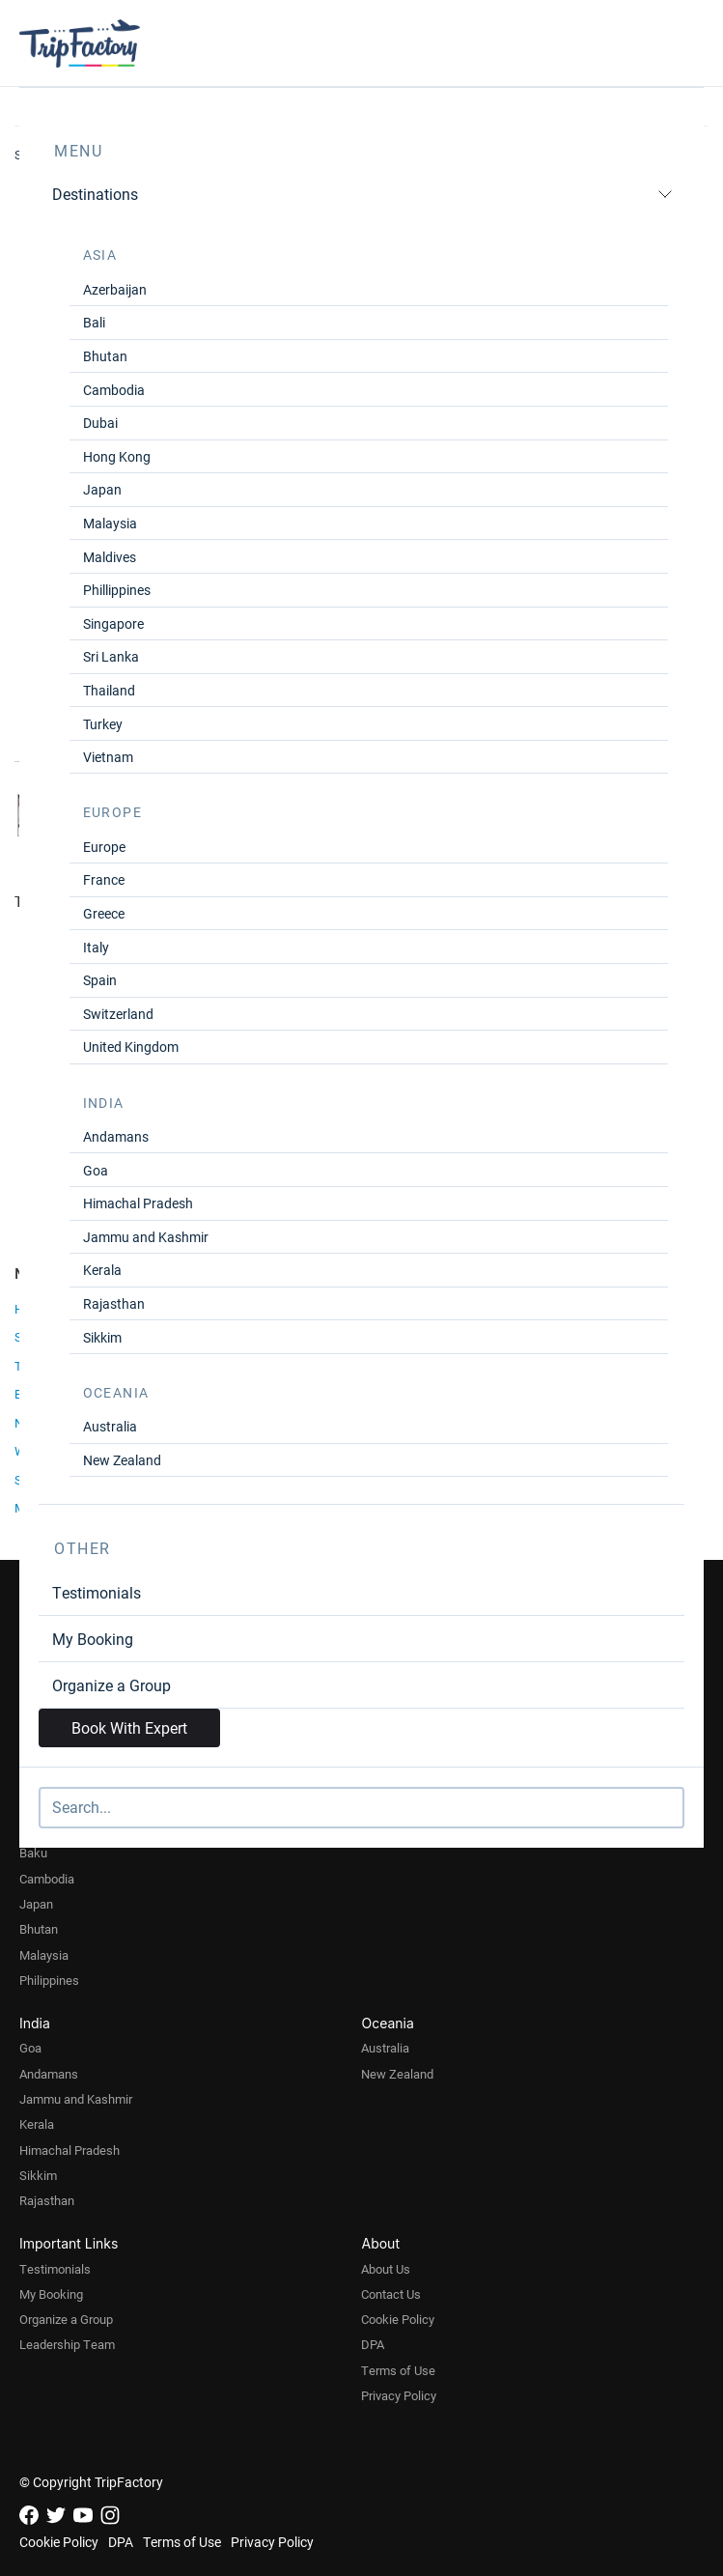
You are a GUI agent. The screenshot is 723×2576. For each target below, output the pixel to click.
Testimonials (96, 1592)
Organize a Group (111, 1685)
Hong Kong (117, 456)
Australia (110, 1426)
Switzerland (118, 1014)
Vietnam (108, 757)
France (104, 879)
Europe (104, 846)
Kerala (102, 1269)
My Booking (92, 1638)
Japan (102, 489)
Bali (94, 322)
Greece (104, 913)
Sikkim (102, 1337)
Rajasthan (114, 1303)
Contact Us (391, 2294)
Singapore (113, 623)
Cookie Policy (397, 2319)
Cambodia (114, 390)
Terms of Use (398, 2370)
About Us (385, 2269)
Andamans (116, 1136)
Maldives (109, 557)
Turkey (103, 724)
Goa (95, 1170)
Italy (96, 947)
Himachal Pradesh (138, 1203)
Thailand (109, 690)
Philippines (49, 1980)
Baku (33, 1852)
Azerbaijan (115, 289)
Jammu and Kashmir (146, 1237)
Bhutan (105, 356)
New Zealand (122, 1460)
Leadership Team (67, 2344)
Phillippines (117, 589)
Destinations (362, 194)
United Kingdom (131, 1046)
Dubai (100, 422)
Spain (100, 980)
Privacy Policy (398, 2395)
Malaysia (110, 523)
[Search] (361, 1807)
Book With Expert (129, 1727)
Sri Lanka (111, 656)
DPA (372, 2344)
